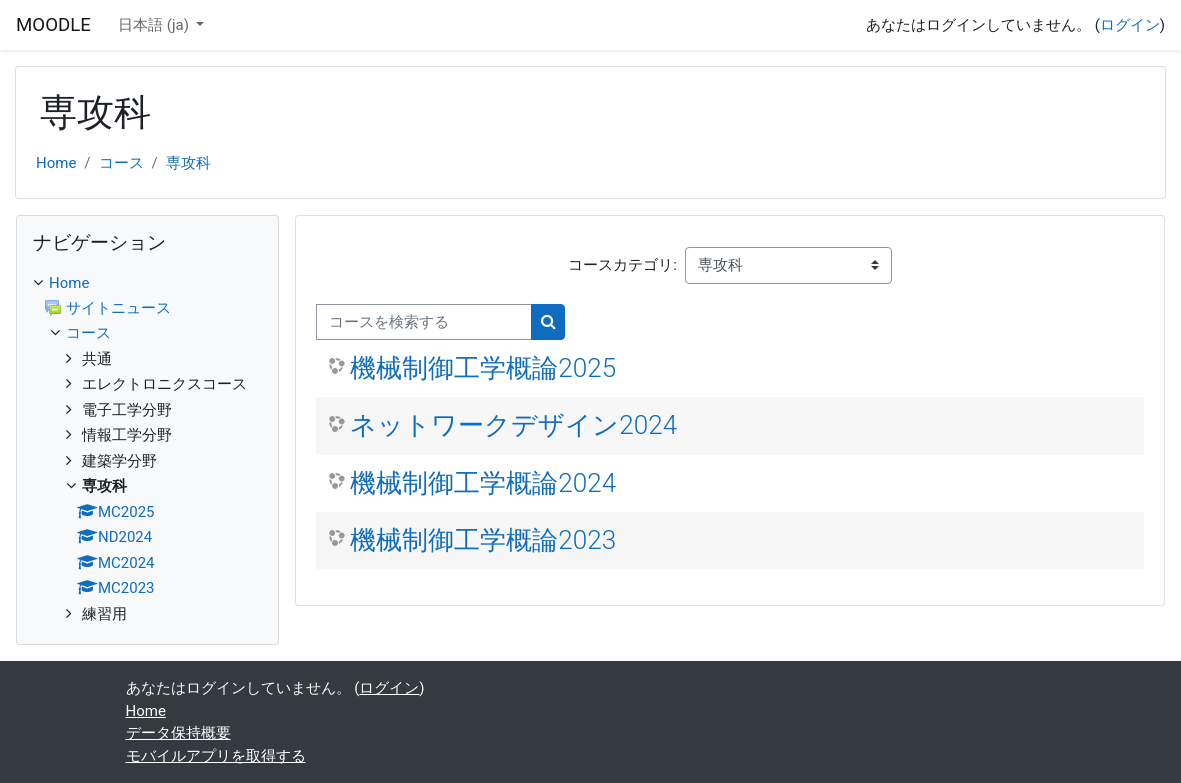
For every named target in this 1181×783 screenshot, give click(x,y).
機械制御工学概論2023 (483, 540)
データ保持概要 (178, 733)
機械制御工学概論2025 (483, 368)
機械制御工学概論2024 (483, 483)
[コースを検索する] (424, 322)
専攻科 (188, 163)
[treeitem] (147, 449)
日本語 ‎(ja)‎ (155, 25)
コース (121, 163)
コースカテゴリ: (622, 265)
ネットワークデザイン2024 (513, 425)
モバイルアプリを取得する (216, 756)
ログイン (1130, 25)
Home (56, 163)
